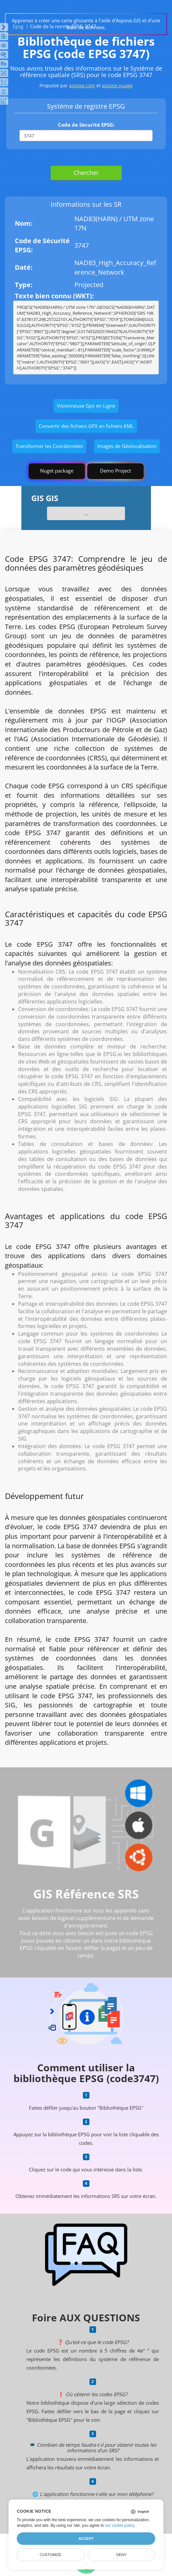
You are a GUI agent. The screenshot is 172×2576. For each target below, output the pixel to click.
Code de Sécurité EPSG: (86, 124)
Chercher (86, 173)
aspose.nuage (117, 85)
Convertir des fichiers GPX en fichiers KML (86, 426)
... (86, 513)
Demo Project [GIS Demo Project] (115, 470)
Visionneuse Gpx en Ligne (86, 405)
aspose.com (82, 85)
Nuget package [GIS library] (56, 470)
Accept (85, 2539)
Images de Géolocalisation (127, 446)
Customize (50, 2555)
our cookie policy (119, 2525)
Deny (121, 2555)
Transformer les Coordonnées (49, 446)
